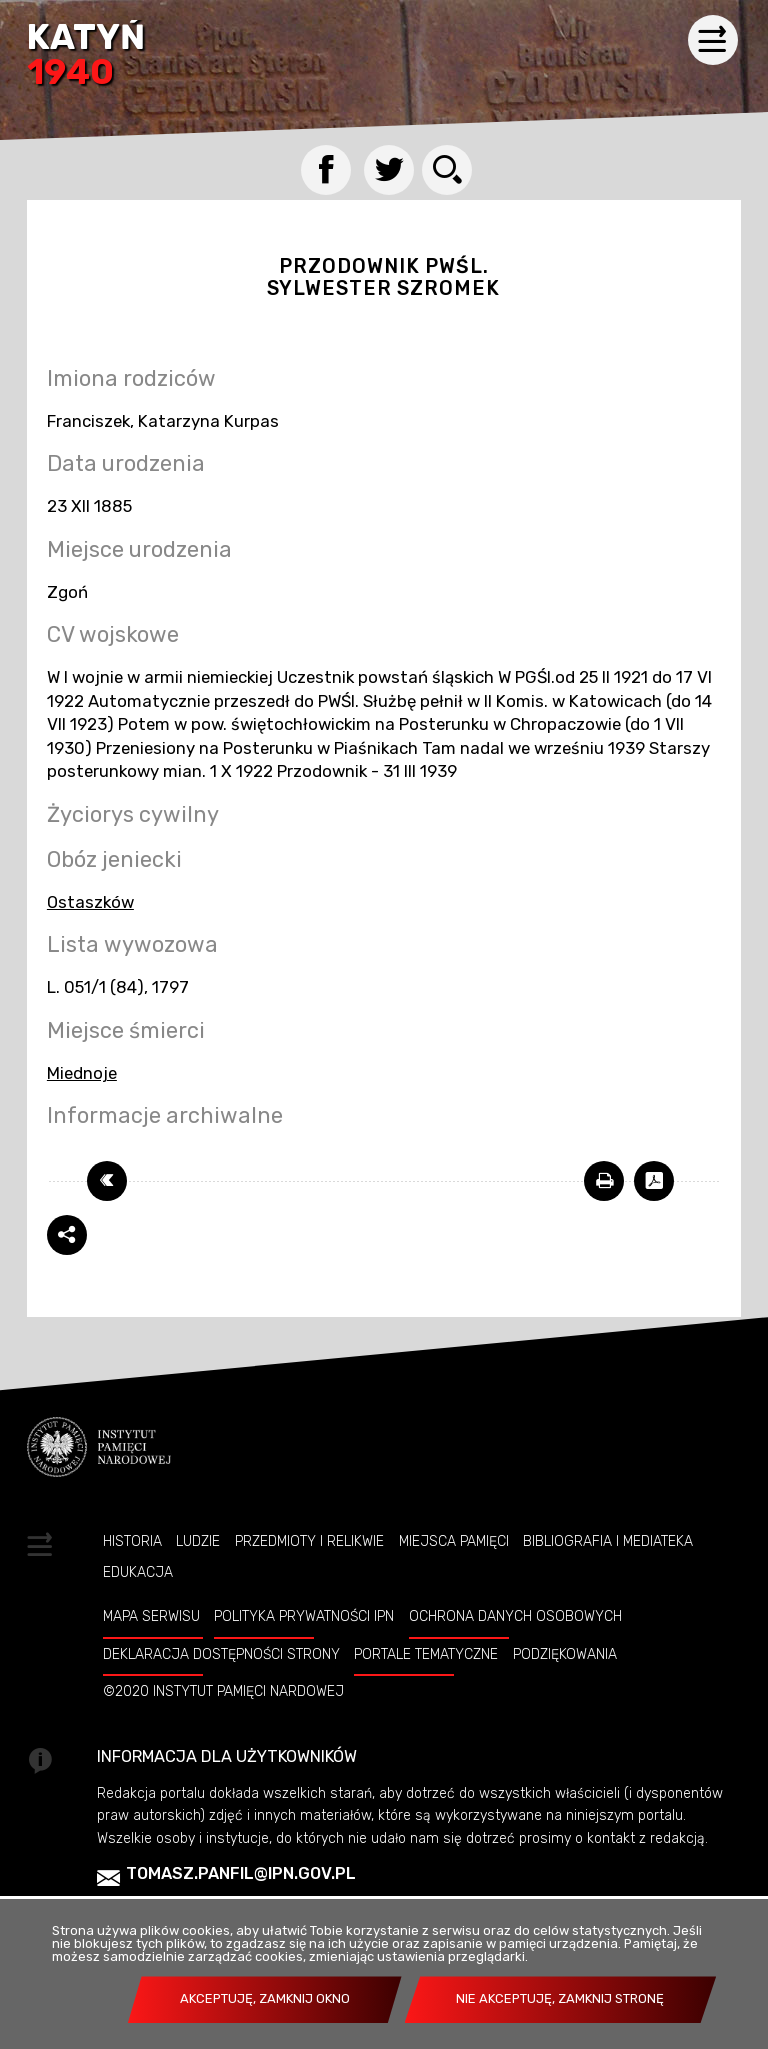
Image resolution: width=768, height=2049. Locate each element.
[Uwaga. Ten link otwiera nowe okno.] (604, 1181)
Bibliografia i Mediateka (608, 1541)
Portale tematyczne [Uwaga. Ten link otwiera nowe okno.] (426, 1654)
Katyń (86, 56)
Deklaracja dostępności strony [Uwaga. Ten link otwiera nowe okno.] (221, 1654)
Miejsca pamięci (454, 1541)
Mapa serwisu (151, 1616)
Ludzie (198, 1541)
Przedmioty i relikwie (309, 1541)
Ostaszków (90, 902)
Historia (132, 1541)
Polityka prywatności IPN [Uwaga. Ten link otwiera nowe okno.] (304, 1616)
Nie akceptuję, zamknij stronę (560, 1998)
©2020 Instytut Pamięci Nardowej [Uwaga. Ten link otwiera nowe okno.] (223, 1691)
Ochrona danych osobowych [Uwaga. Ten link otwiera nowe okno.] (515, 1616)
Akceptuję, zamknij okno (265, 1998)
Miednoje (82, 1073)
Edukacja (138, 1572)
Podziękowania (565, 1654)
